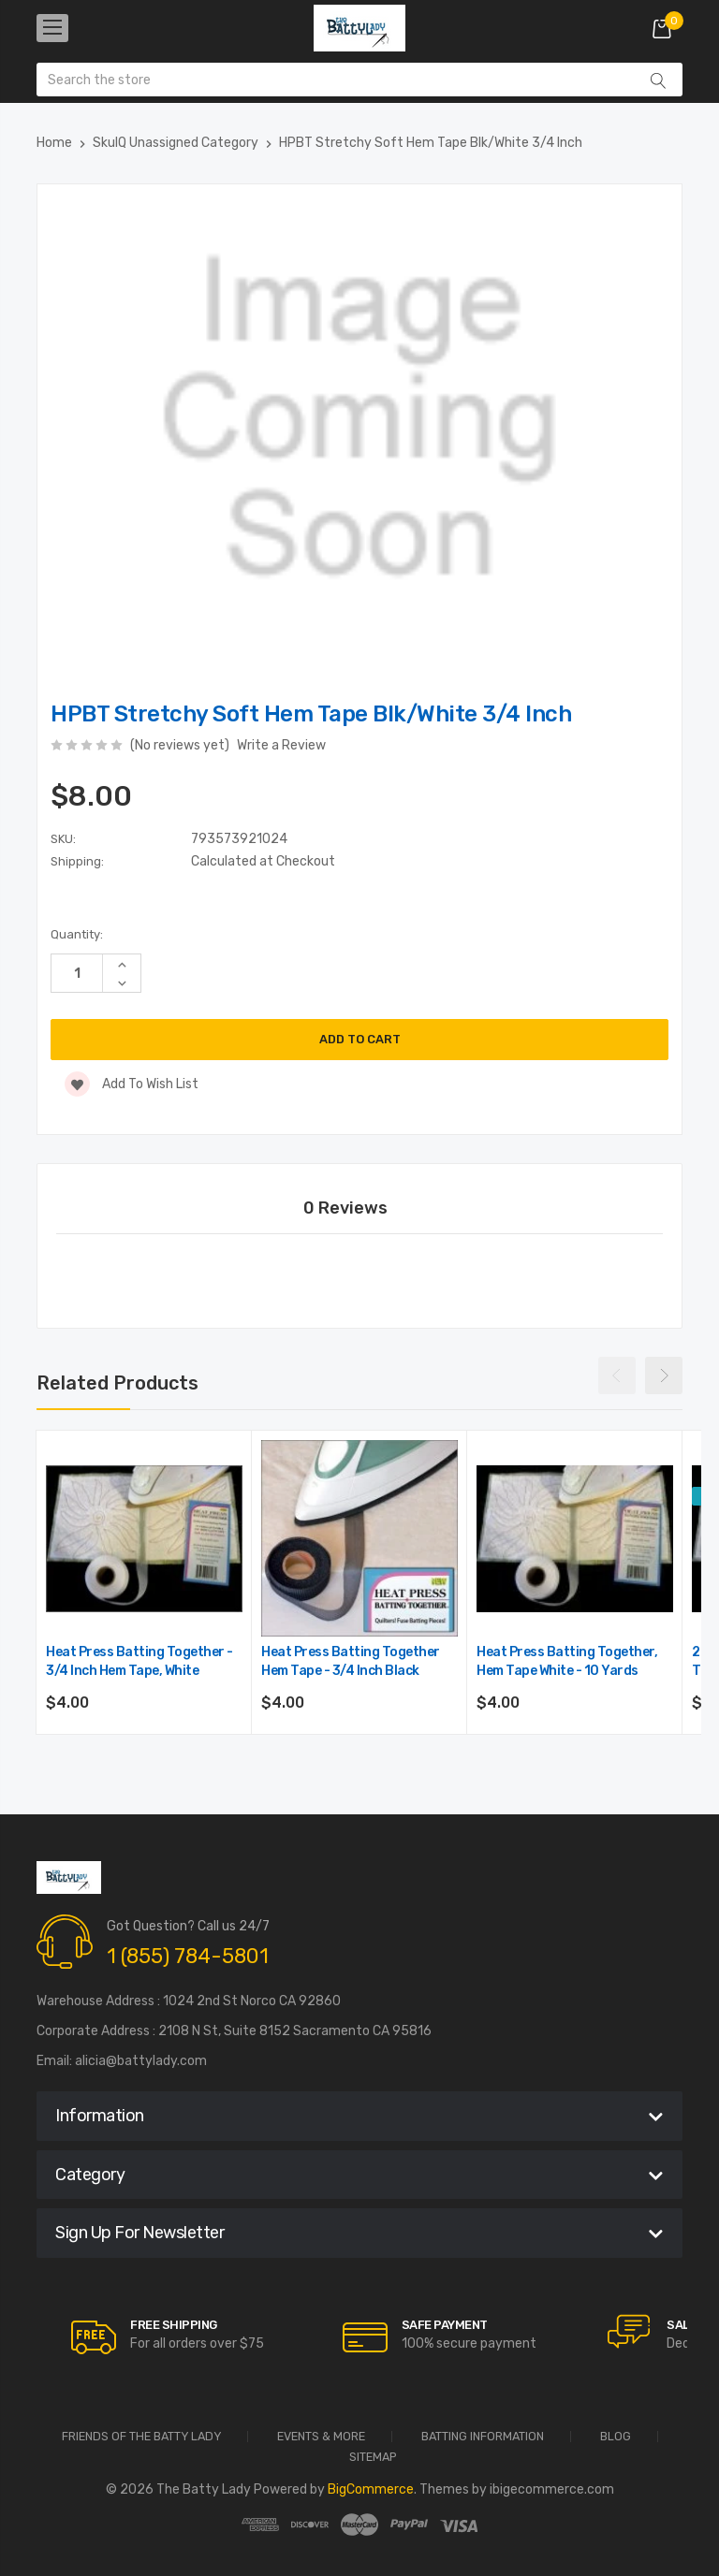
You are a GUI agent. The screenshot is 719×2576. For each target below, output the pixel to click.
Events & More (321, 2437)
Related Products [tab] (117, 1383)
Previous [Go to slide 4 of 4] (617, 1375)
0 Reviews (345, 1208)
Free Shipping (173, 2325)
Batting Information (482, 2437)
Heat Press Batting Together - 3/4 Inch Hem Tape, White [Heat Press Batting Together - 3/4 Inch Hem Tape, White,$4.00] (139, 1661)
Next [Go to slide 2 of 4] (663, 1375)
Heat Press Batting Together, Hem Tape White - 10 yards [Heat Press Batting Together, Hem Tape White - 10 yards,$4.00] (567, 1661)
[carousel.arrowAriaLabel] (93, 2337)
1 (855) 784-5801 (188, 1956)
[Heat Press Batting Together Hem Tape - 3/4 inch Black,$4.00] (359, 1538)
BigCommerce (371, 2489)
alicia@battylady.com (141, 2061)
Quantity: (77, 934)
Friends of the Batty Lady (141, 2437)
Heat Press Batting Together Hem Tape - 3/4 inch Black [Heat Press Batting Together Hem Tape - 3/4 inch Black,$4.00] (350, 1661)
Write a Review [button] (281, 745)
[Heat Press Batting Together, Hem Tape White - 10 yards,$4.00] (575, 1538)
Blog (615, 2437)
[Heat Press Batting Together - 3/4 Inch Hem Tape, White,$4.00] (144, 1538)
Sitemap (373, 2458)
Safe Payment (445, 2325)
